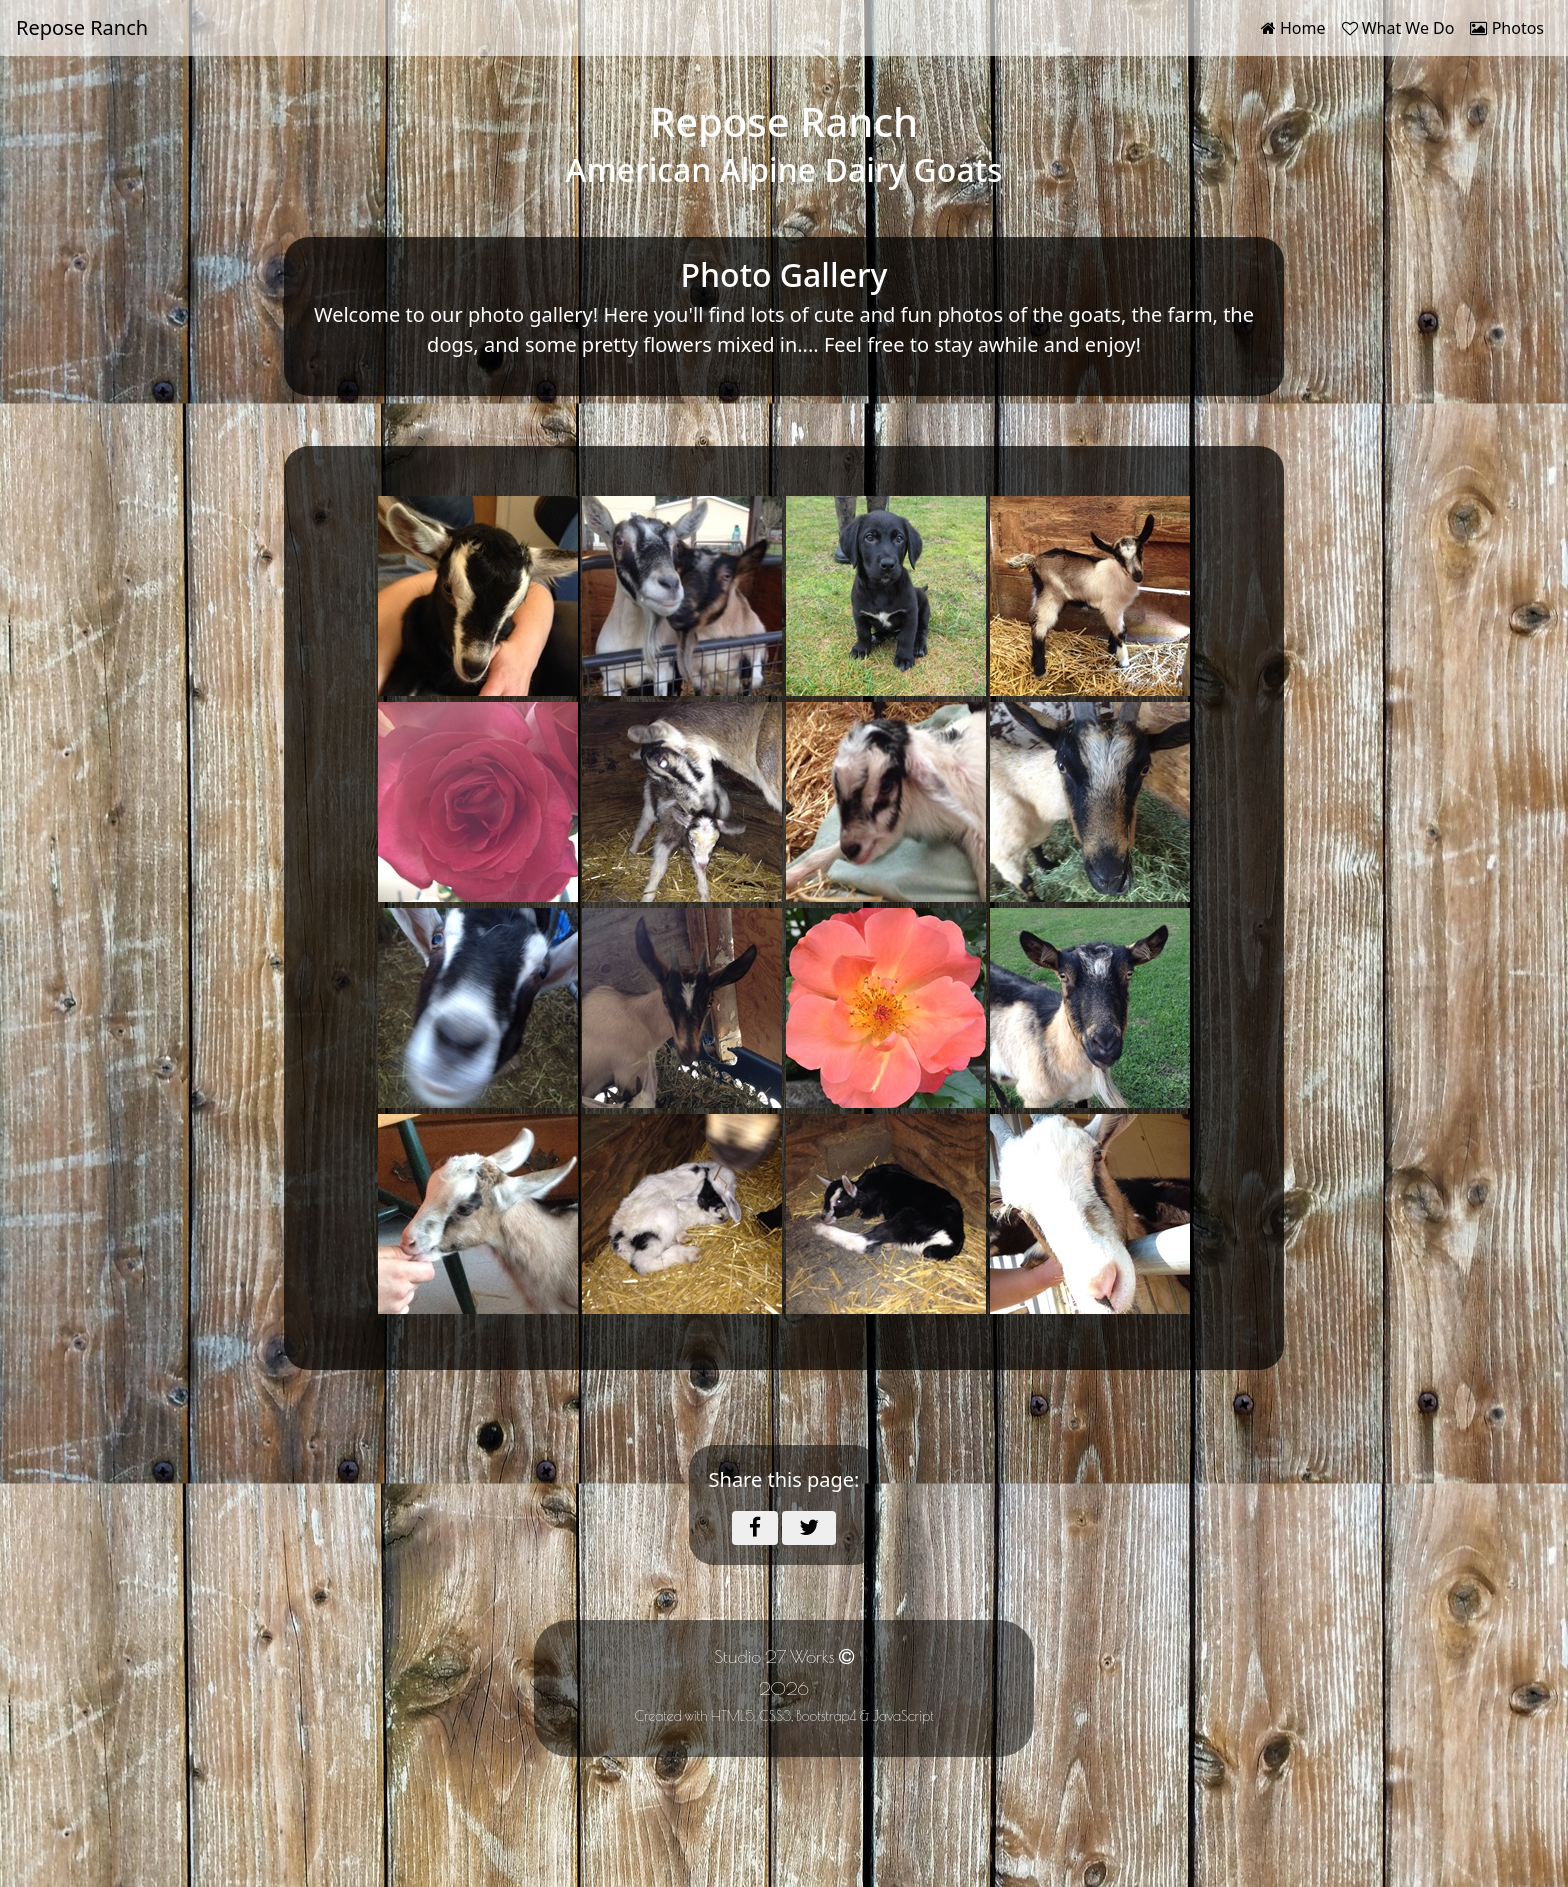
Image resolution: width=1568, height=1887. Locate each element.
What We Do (1398, 28)
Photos (1507, 28)
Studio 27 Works (774, 1656)
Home (1297, 27)
